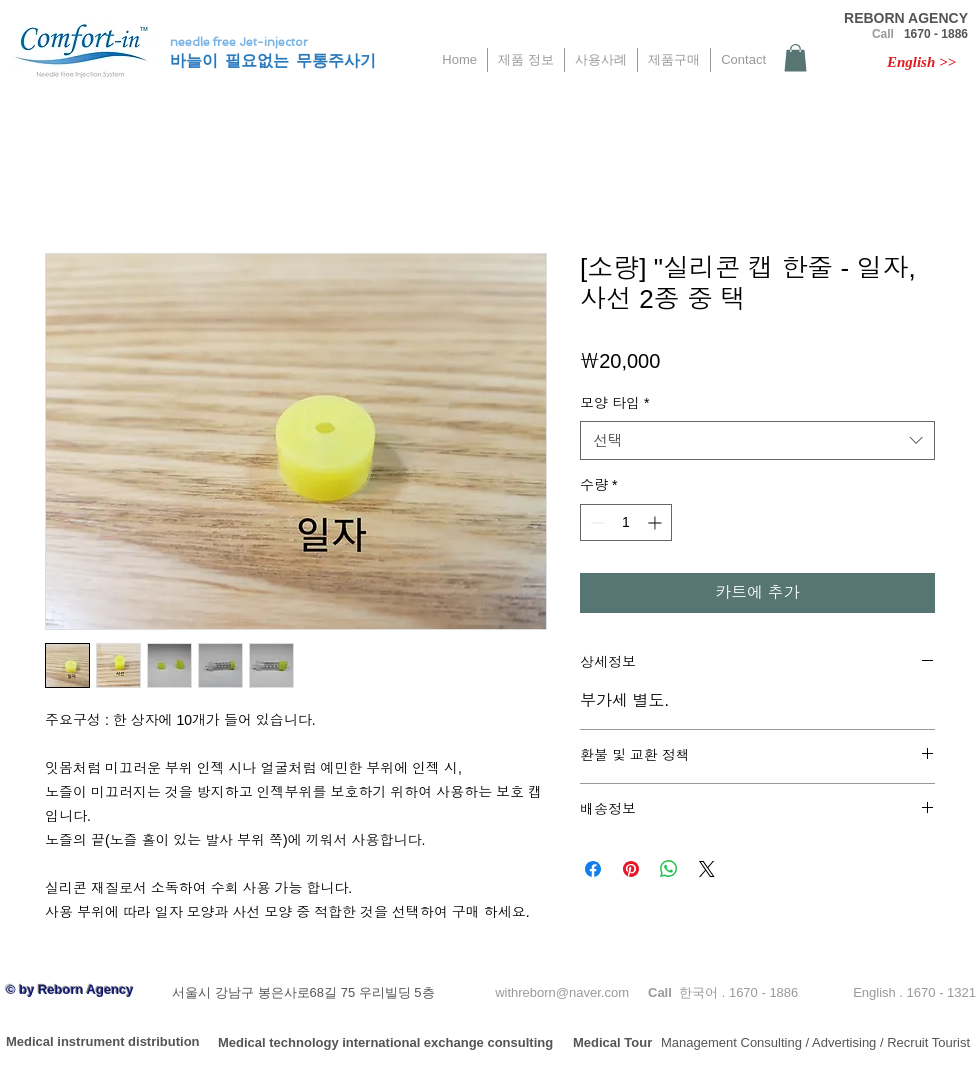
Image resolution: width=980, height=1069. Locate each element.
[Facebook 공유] (593, 869)
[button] (795, 57)
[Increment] (656, 522)
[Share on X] (707, 869)
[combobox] (757, 440)
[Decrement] (595, 522)
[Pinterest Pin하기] (631, 869)
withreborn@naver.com (562, 992)
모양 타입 (614, 403)
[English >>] (921, 62)
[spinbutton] (626, 522)
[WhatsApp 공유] (669, 869)
